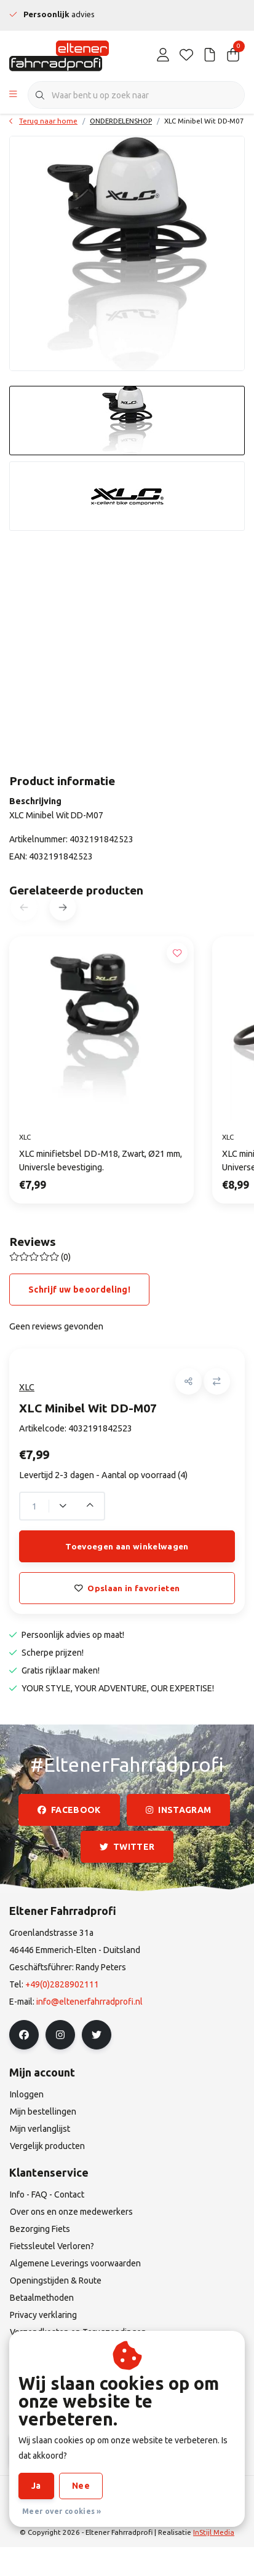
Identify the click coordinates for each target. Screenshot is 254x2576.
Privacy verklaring (79, 2509)
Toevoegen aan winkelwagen (127, 1546)
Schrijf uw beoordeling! (79, 1289)
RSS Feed (190, 2509)
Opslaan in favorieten (127, 1588)
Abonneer (50, 2449)
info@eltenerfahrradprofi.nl (89, 2001)
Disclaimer (196, 2493)
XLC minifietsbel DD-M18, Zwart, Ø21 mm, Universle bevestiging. (100, 1160)
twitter (127, 1847)
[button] (188, 1381)
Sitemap (143, 2509)
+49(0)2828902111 (62, 1984)
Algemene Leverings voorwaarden (99, 2493)
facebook (69, 1810)
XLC (26, 1387)
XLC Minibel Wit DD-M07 (204, 121)
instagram (178, 1810)
